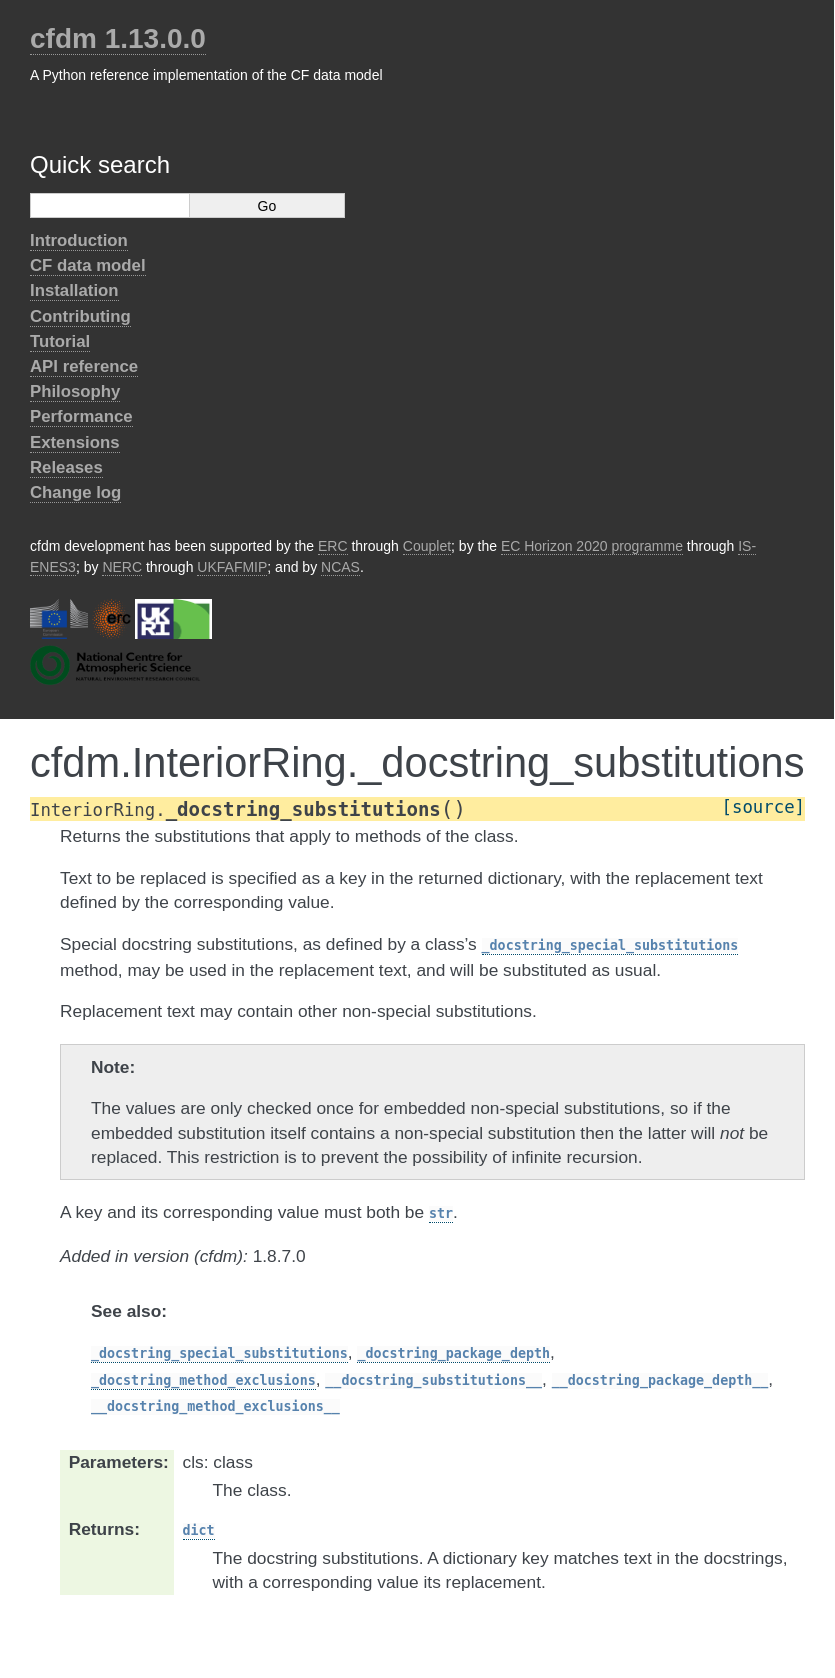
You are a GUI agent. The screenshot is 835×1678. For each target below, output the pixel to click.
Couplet (427, 546)
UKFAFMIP (232, 567)
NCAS (340, 567)
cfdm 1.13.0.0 (118, 38)
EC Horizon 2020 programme (592, 546)
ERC (333, 546)
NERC (122, 567)
